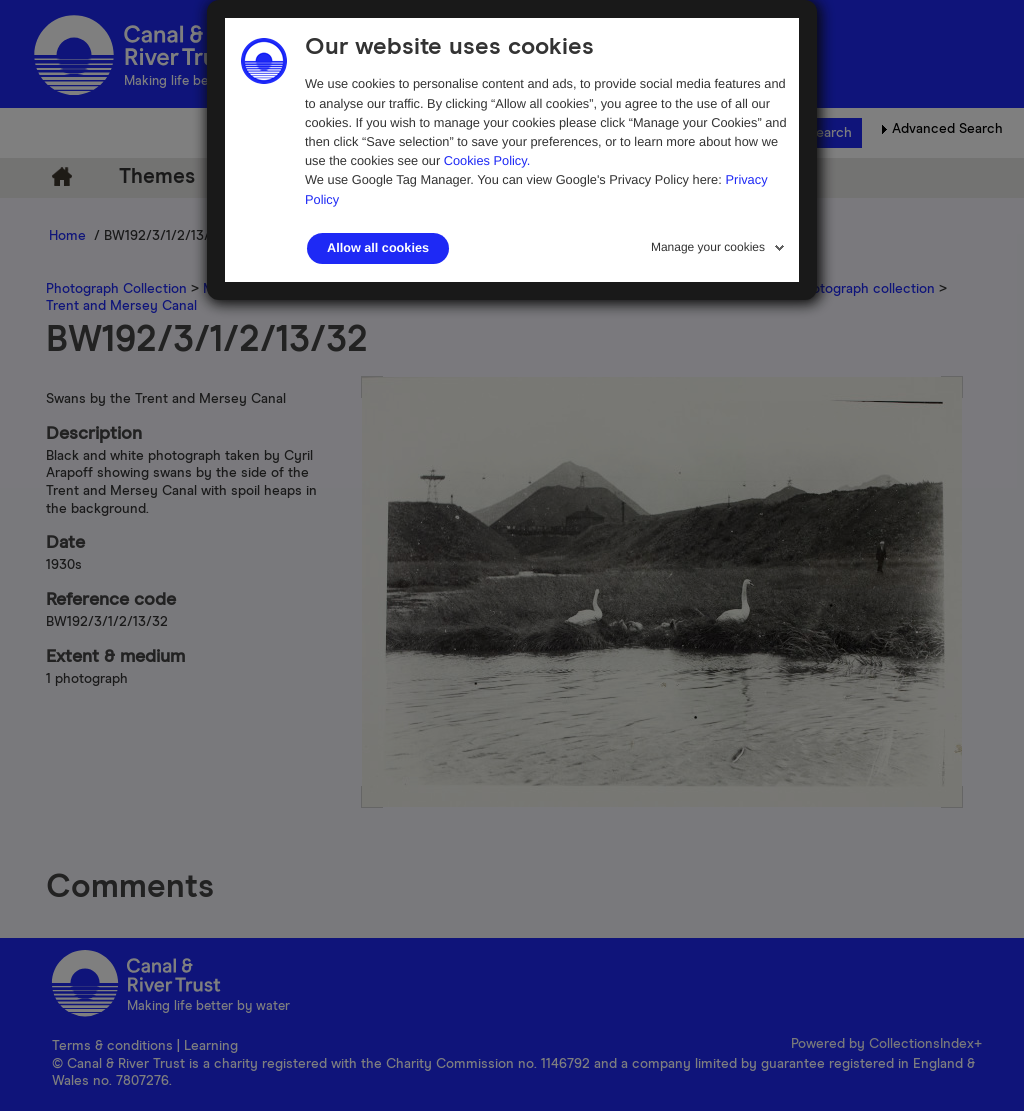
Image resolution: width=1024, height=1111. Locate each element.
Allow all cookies (378, 248)
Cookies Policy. (487, 160)
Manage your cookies (708, 247)
